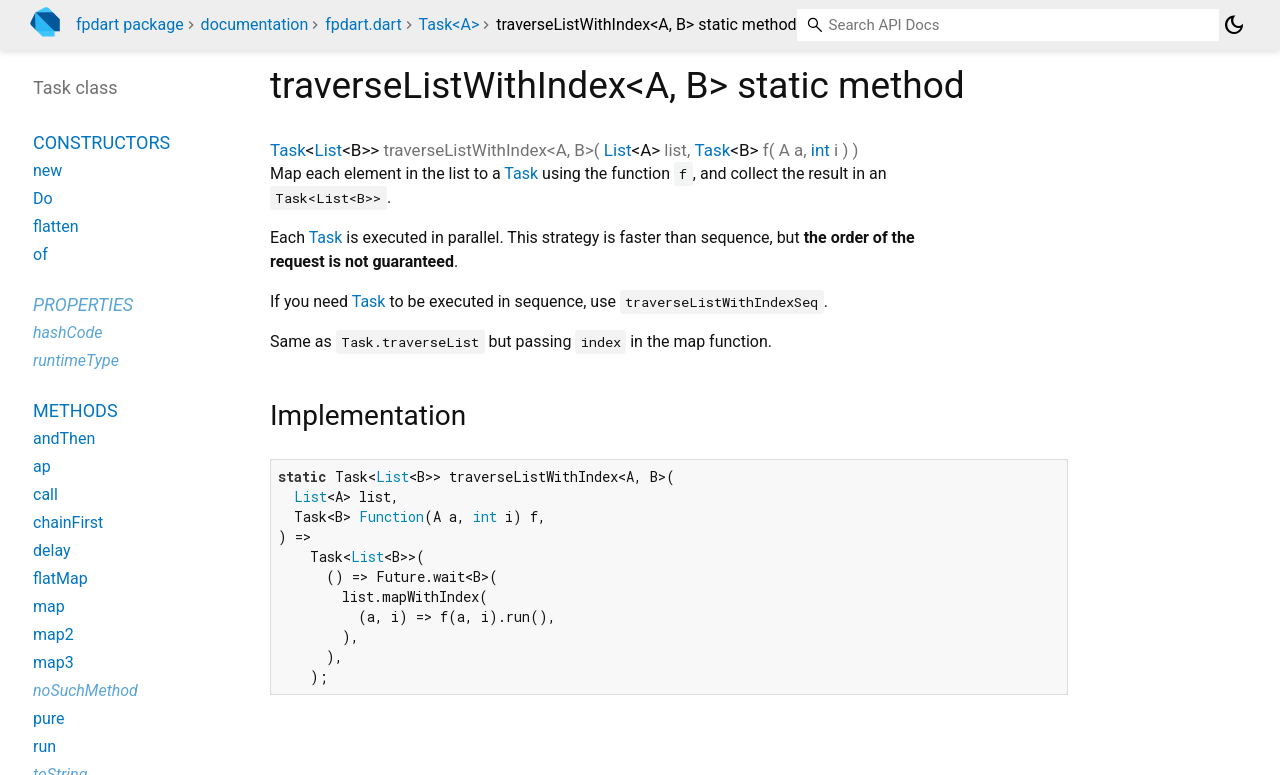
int (820, 150)
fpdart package (130, 24)
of (40, 254)
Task (288, 150)
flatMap (60, 578)
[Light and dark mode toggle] (1234, 25)
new (47, 170)
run (44, 746)
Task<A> (449, 24)
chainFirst (68, 522)
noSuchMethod (85, 690)
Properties (83, 304)
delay (52, 550)
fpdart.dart (363, 24)
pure (49, 718)
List (329, 150)
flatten (56, 226)
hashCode (67, 332)
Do (43, 198)
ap (42, 466)
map (49, 606)
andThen (64, 438)
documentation (255, 24)
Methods (75, 410)
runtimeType (76, 360)
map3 (53, 662)
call (45, 494)
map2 (53, 634)
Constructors (101, 142)
